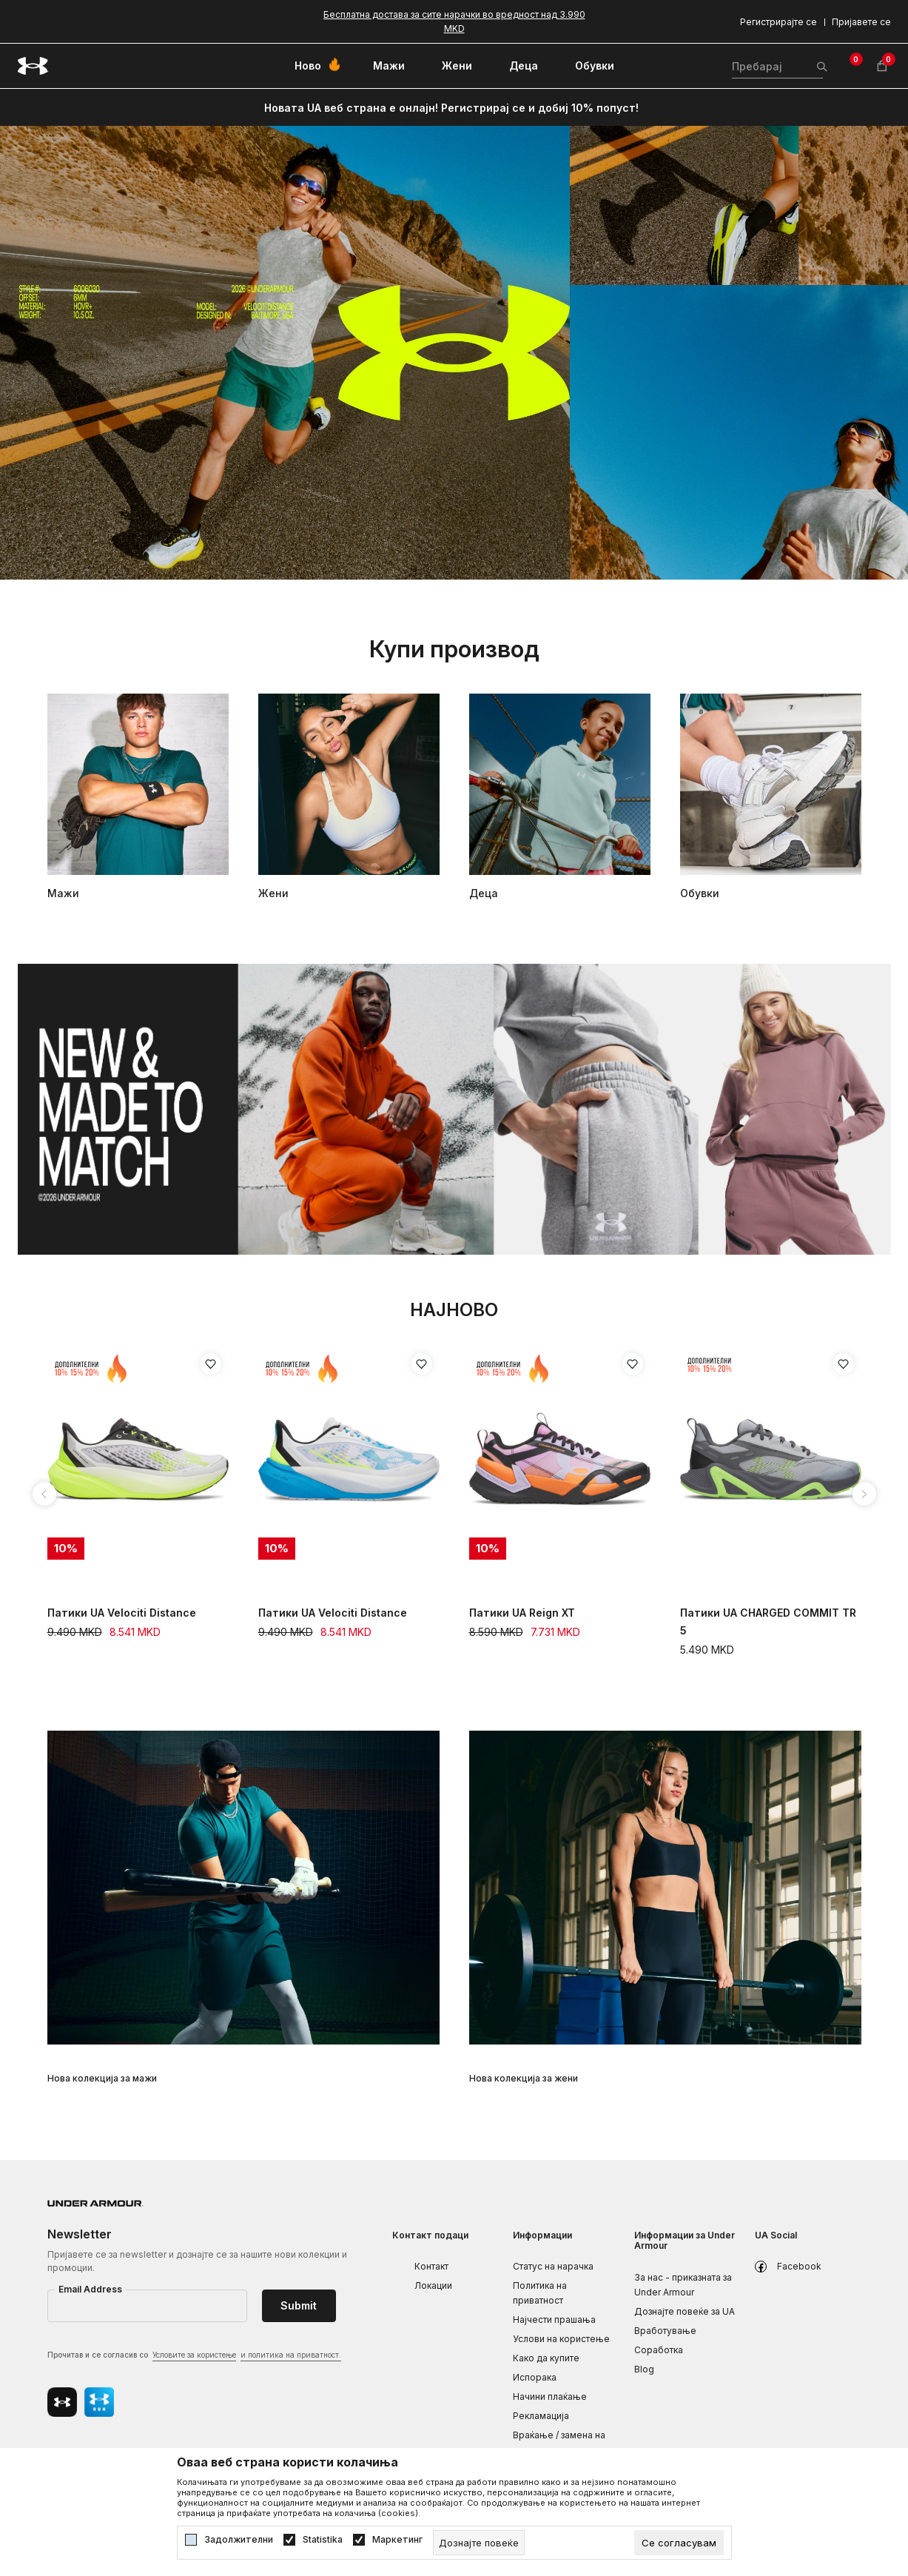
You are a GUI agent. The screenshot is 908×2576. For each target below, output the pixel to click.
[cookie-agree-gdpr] (679, 2542)
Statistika (323, 2539)
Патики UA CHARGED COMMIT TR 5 (768, 1621)
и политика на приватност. (291, 2354)
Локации (433, 2285)
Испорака (534, 2377)
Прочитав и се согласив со (194, 2355)
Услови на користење (561, 2338)
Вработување (665, 2330)
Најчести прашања (554, 2319)
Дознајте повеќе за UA (684, 2311)
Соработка (658, 2349)
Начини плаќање (550, 2396)
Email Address (90, 2289)
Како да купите (546, 2358)
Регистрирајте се (778, 21)
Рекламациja (541, 2415)
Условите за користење (194, 2354)
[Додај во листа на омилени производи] (211, 1364)
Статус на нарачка (553, 2266)
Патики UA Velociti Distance (121, 1612)
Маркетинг (397, 2539)
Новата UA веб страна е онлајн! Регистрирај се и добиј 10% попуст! (451, 107)
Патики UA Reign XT (522, 1612)
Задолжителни (238, 2539)
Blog (644, 2369)
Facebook (799, 2266)
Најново (454, 1310)
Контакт (431, 2266)
